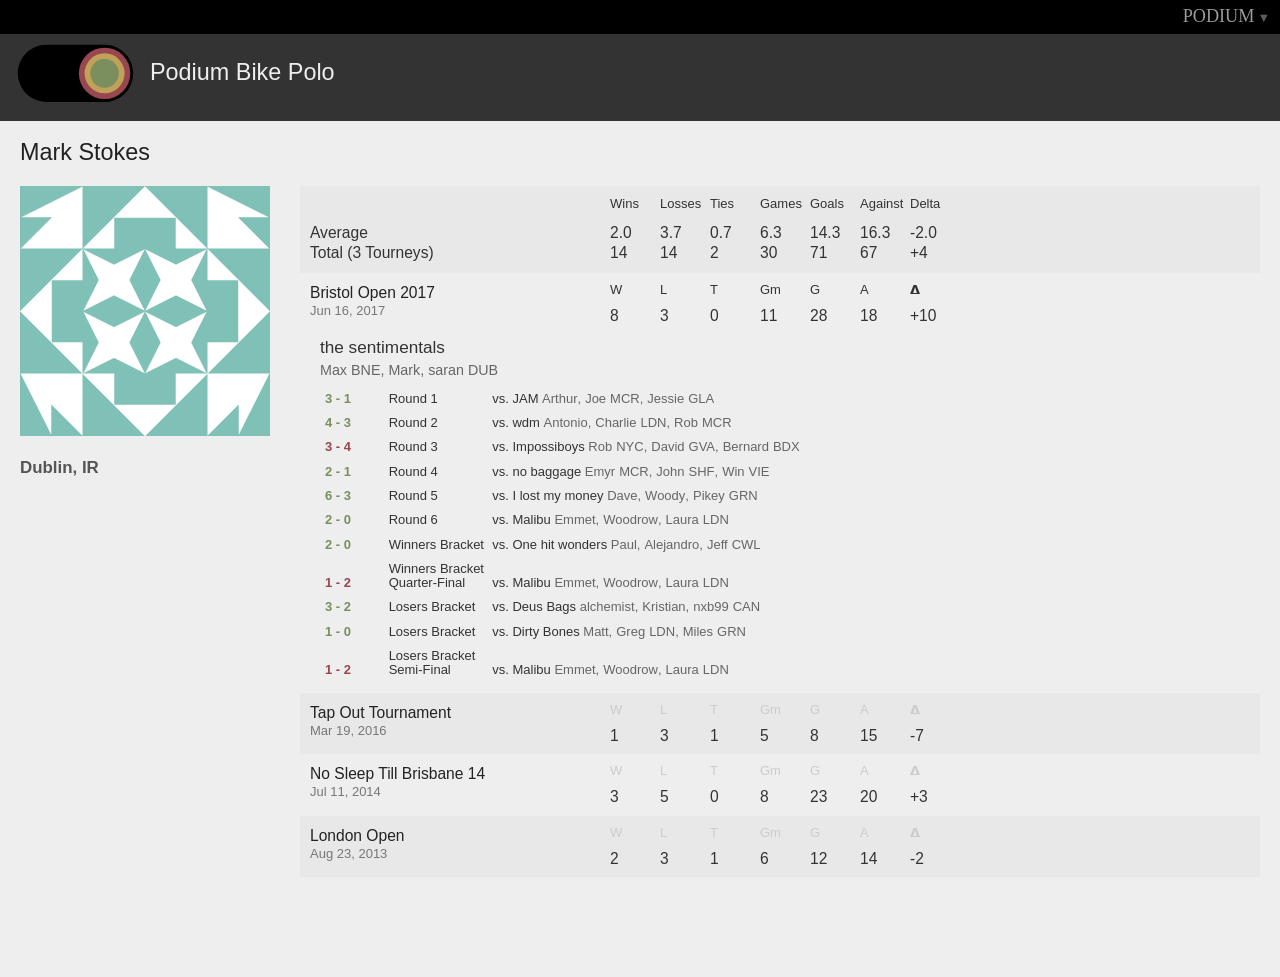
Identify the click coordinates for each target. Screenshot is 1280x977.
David (667, 447)
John (670, 472)
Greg (630, 632)
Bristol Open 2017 (372, 292)
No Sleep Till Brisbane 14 (397, 773)
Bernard (746, 447)
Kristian (663, 607)
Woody (665, 496)
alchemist (607, 607)
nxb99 (710, 607)
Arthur (559, 399)
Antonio (566, 423)
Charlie (615, 423)
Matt (595, 632)
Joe (595, 399)
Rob (686, 423)
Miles (698, 632)
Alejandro (671, 545)
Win (733, 472)
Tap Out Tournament (380, 712)
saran (446, 370)
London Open (357, 835)
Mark (404, 370)
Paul (624, 545)
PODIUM (1219, 16)
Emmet (574, 520)
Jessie (665, 399)
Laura (682, 520)
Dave (622, 496)
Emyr (600, 472)
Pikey (709, 496)
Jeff (717, 545)
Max (333, 370)
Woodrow (630, 520)
